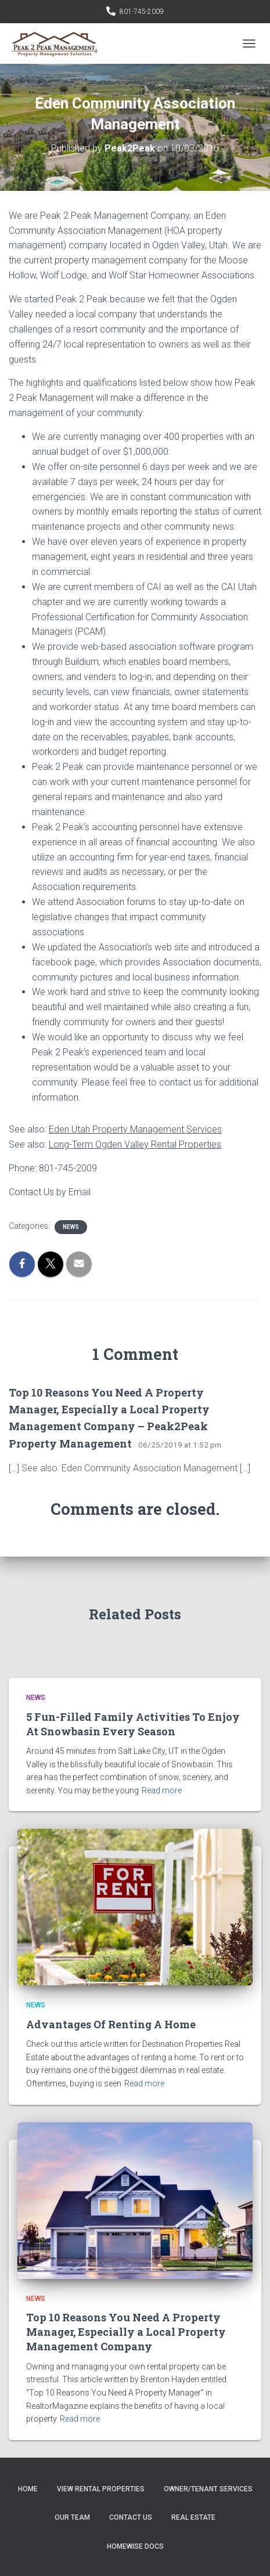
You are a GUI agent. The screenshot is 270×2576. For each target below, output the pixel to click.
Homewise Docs (135, 2546)
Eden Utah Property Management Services (135, 1129)
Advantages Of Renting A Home (111, 2024)
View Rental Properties (101, 2489)
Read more (162, 1790)
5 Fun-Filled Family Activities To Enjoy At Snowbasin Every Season (133, 1724)
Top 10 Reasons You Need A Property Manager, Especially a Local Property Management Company (126, 2331)
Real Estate (193, 2517)
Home (28, 2489)
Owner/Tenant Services (208, 2489)
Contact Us (130, 2517)
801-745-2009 (142, 12)
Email (80, 1191)
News (71, 1227)
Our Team (72, 2517)
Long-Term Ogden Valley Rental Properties (135, 1144)
